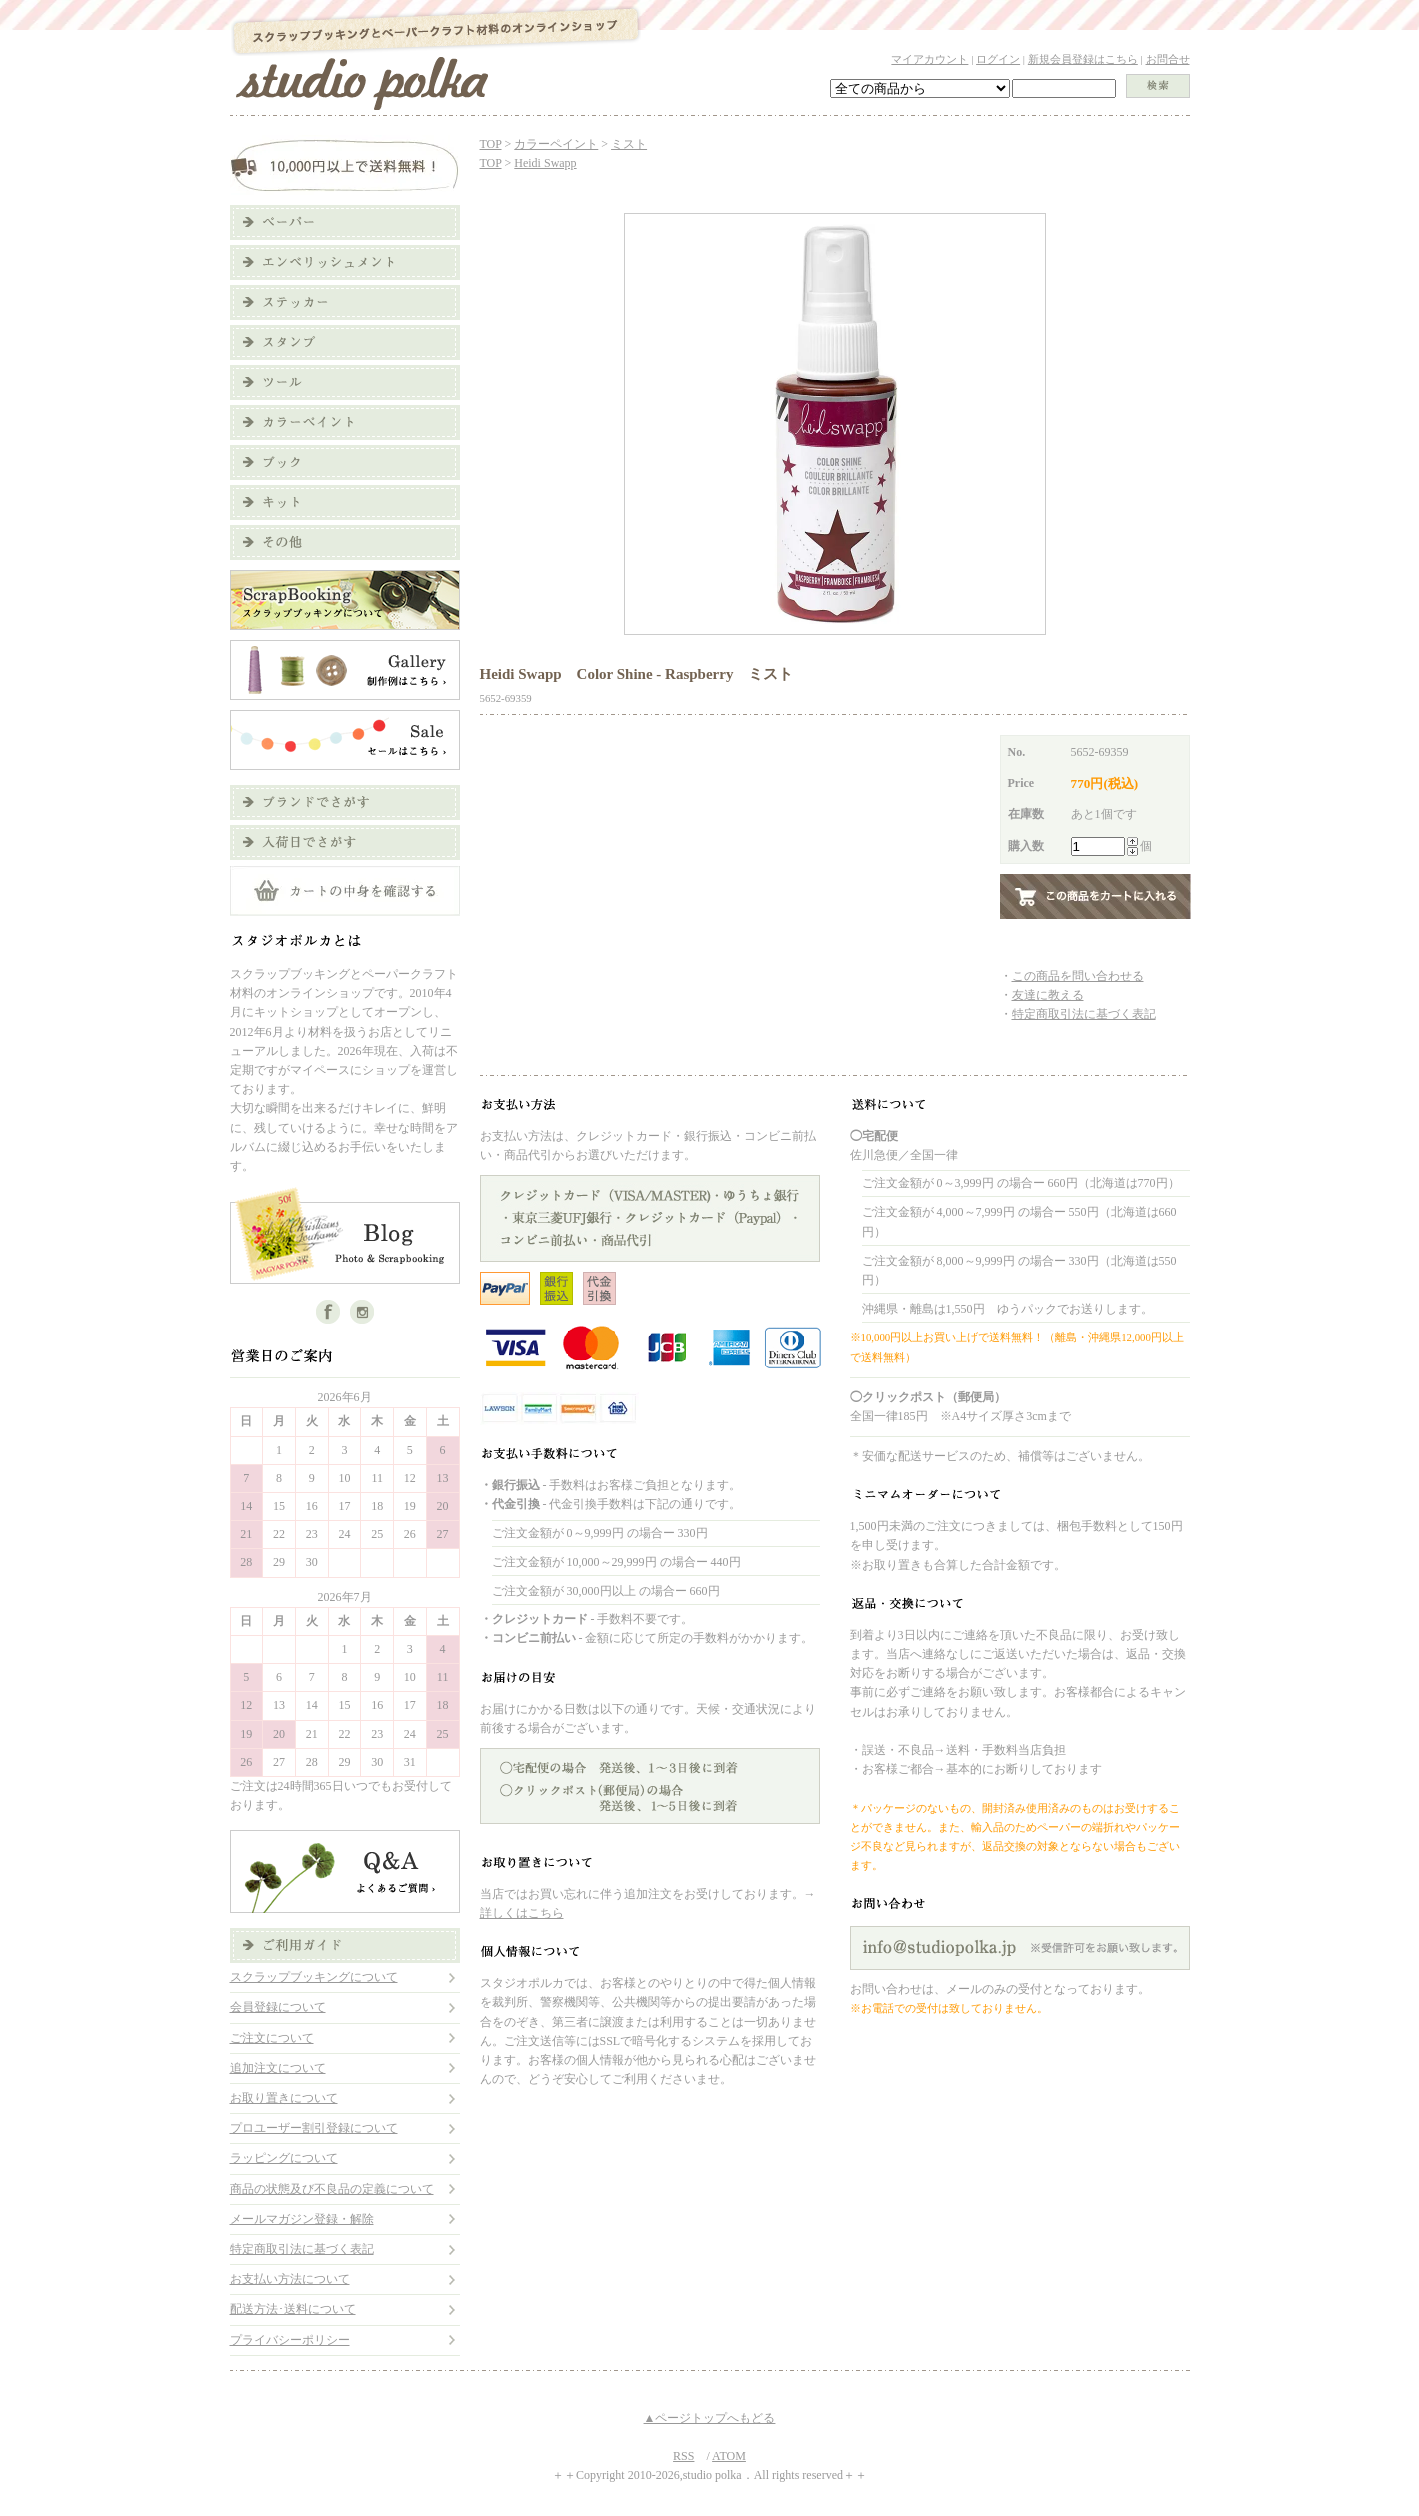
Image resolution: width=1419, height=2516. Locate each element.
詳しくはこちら (522, 1913)
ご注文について (272, 2038)
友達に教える (1048, 995)
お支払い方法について (290, 2279)
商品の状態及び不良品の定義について (332, 2189)
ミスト (629, 144)
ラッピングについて (284, 2158)
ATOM (729, 2456)
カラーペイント (556, 144)
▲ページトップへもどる (710, 2418)
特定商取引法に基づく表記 (302, 2249)
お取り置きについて (284, 2098)
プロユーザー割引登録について (314, 2128)
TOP (491, 144)
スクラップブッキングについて (314, 1977)
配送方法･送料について (293, 2309)
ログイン (998, 59)
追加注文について (278, 2068)
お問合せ (1168, 59)
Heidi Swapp (545, 163)
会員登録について (278, 2007)
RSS (683, 2456)
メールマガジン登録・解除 (302, 2219)
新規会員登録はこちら (1083, 59)
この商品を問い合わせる (1078, 976)
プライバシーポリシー (290, 2340)
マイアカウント (929, 59)
